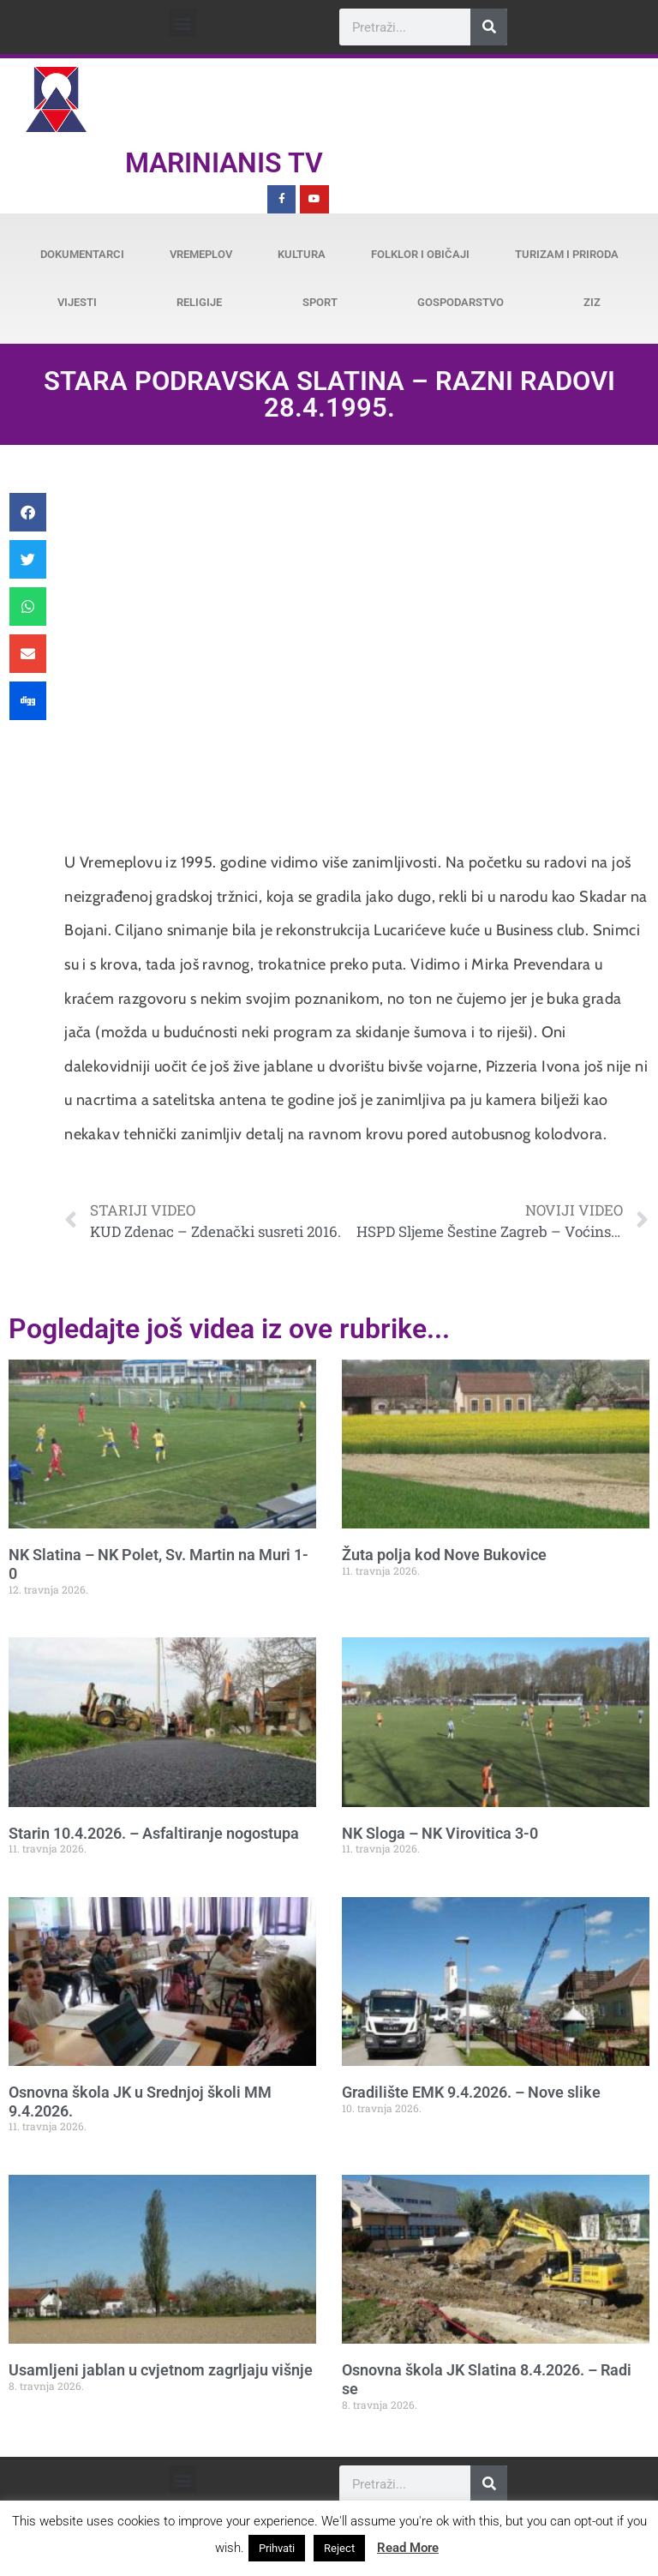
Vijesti (77, 302)
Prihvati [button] (277, 2548)
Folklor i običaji (420, 254)
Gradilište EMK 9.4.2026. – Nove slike (471, 2092)
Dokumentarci (82, 254)
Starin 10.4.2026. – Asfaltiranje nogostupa (154, 1833)
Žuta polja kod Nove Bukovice (444, 1555)
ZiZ (592, 302)
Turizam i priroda (567, 254)
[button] (183, 23)
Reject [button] (339, 2548)
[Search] (488, 27)
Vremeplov (201, 254)
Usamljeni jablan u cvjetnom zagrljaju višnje (161, 2370)
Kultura (302, 254)
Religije (199, 302)
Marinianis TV (224, 163)
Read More (408, 2547)
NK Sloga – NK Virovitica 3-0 (440, 1833)
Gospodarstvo (460, 302)
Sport (320, 302)
